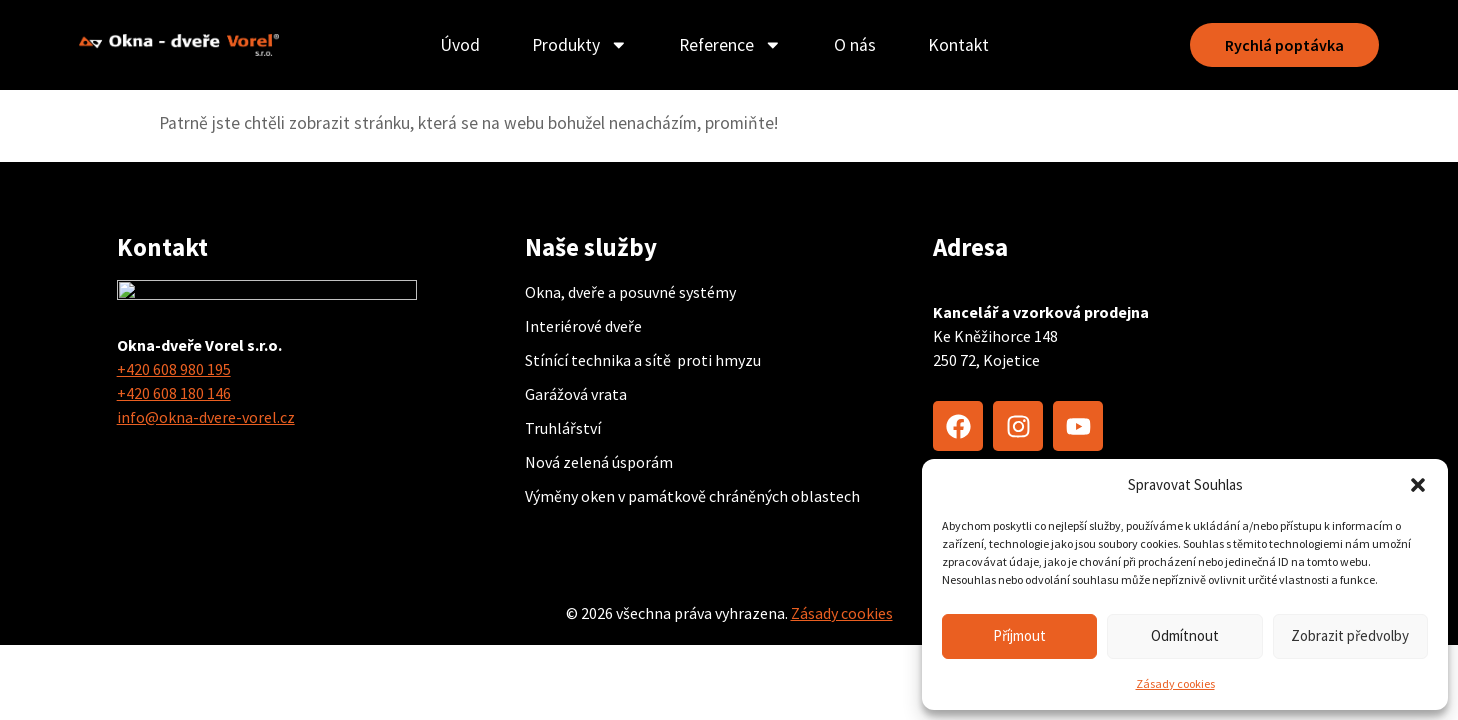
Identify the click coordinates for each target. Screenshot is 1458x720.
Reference (728, 45)
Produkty (577, 45)
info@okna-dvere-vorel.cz (206, 417)
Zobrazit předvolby (1350, 635)
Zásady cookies (1175, 683)
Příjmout (1019, 635)
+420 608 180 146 (174, 393)
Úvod (457, 45)
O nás (852, 45)
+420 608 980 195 (174, 369)
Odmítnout (1185, 635)
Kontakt (955, 45)
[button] (1418, 485)
